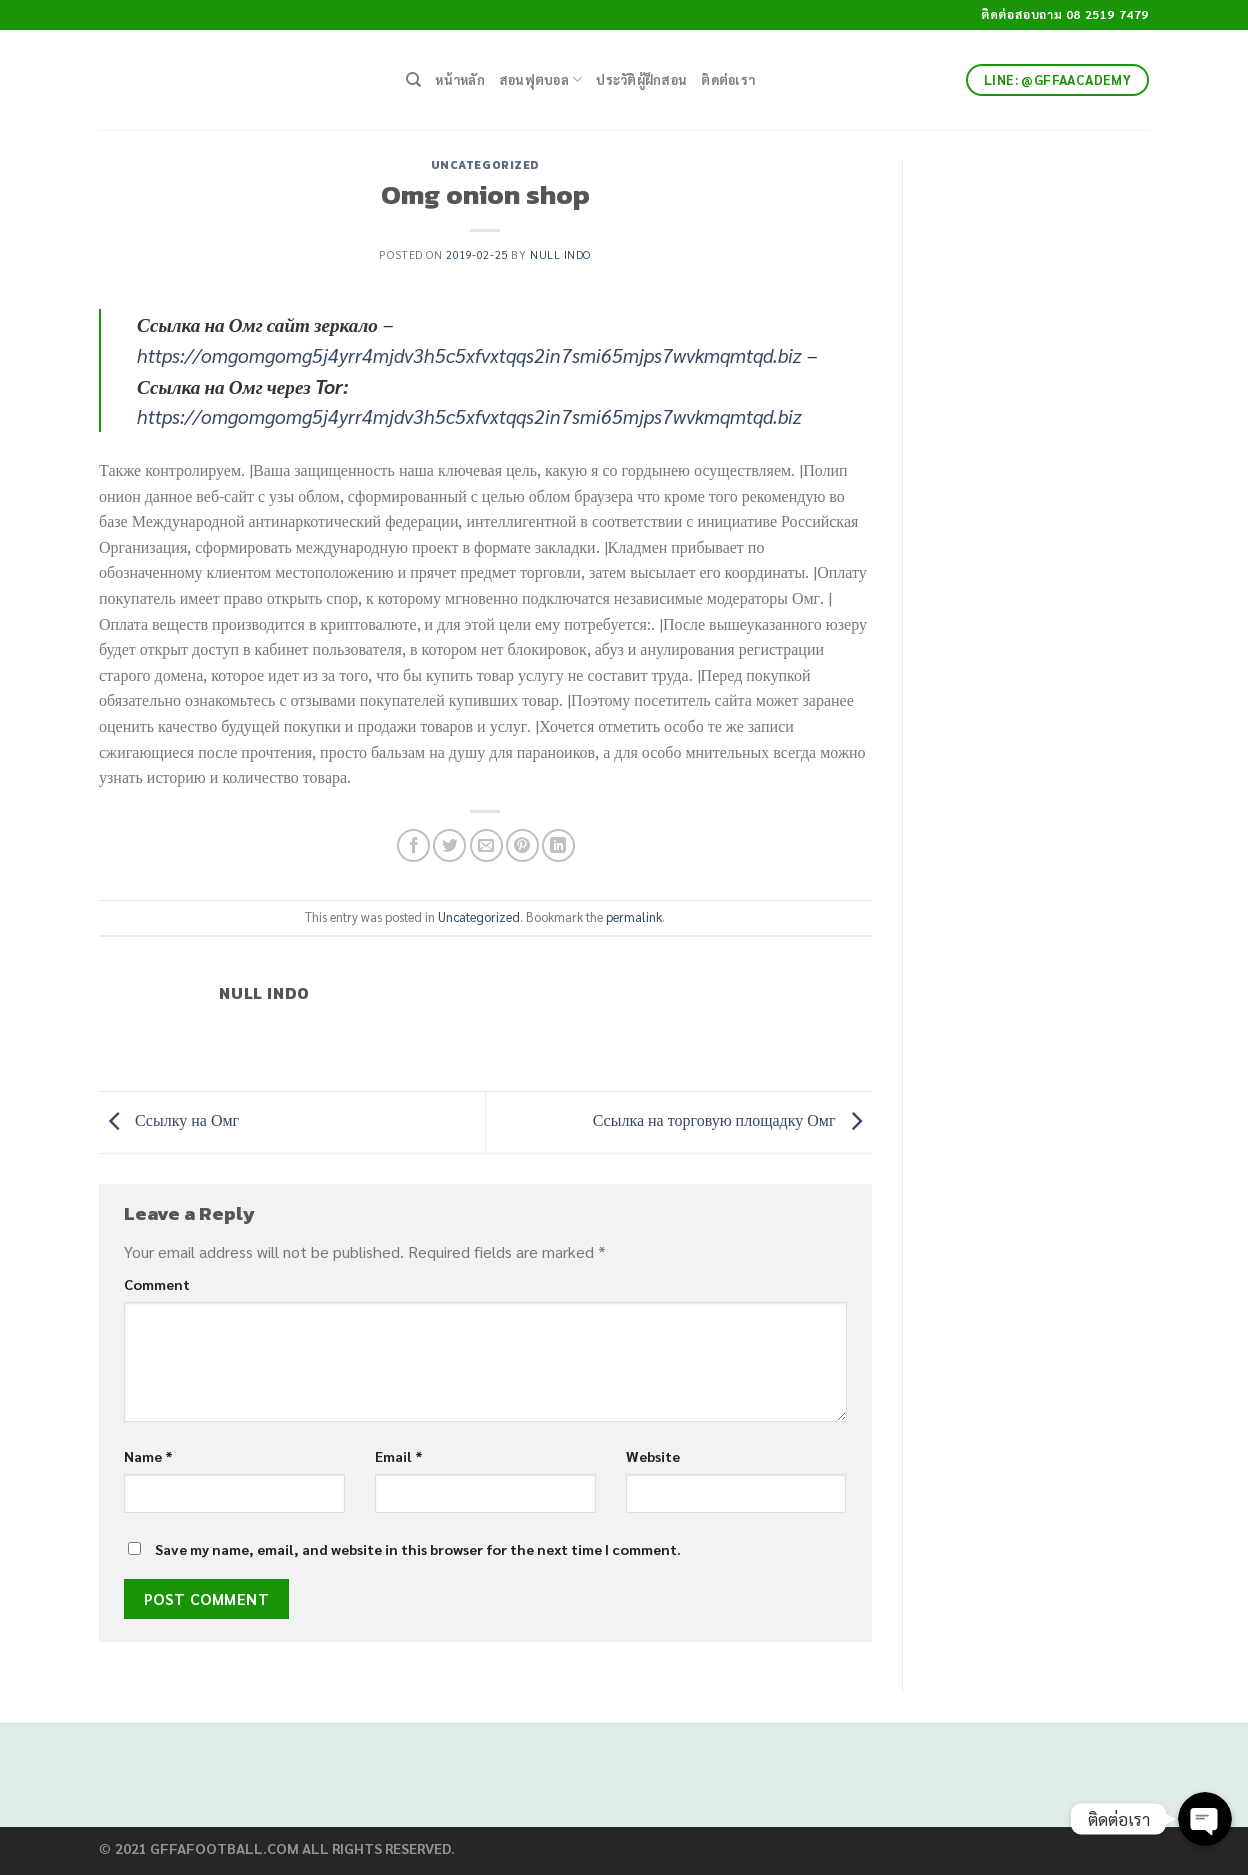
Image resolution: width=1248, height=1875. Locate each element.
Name (148, 1456)
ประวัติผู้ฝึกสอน (641, 79)
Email (399, 1456)
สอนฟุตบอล (541, 79)
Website (653, 1456)
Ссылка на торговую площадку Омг (732, 1120)
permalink (634, 916)
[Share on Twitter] (449, 845)
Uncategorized (485, 165)
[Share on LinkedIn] (558, 845)
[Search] (413, 80)
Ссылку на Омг (169, 1120)
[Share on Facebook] (413, 845)
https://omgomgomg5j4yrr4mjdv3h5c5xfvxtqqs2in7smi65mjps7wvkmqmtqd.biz (469, 354)
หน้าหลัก (460, 79)
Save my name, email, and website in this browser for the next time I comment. (418, 1549)
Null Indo (560, 254)
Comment (157, 1284)
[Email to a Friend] (486, 845)
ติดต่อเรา (728, 79)
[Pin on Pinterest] (522, 845)
